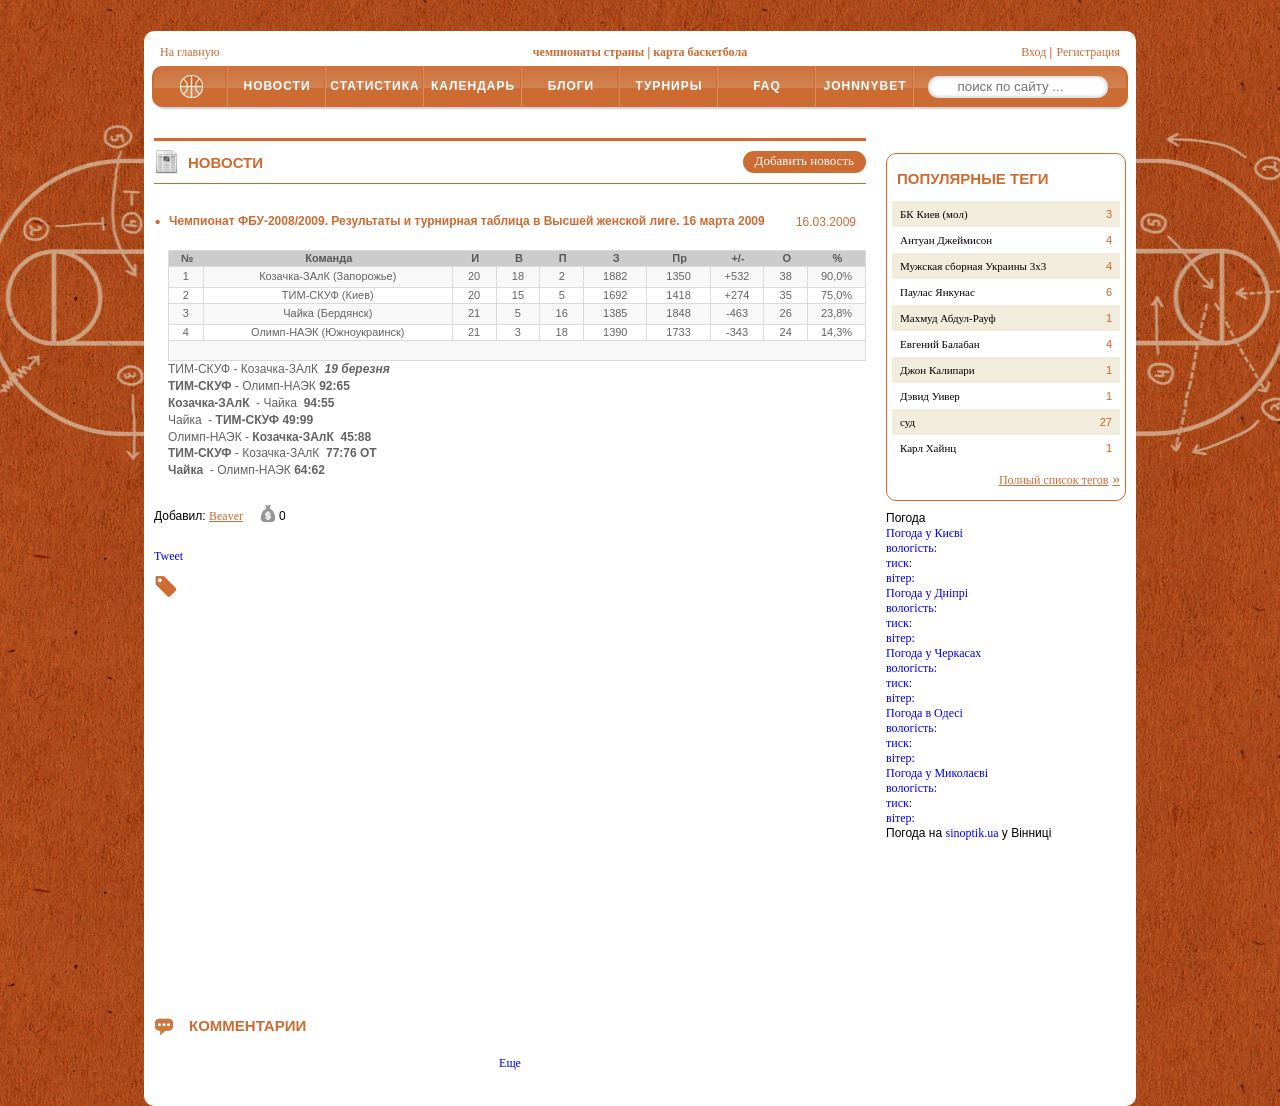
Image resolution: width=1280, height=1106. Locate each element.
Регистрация (1088, 52)
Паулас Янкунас (937, 292)
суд (907, 422)
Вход (1033, 52)
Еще (510, 1063)
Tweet (168, 556)
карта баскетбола (700, 52)
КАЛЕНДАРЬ (473, 86)
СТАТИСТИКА (374, 86)
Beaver (226, 516)
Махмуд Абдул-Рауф (948, 318)
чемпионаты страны (588, 52)
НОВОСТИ (276, 86)
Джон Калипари (937, 370)
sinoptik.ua (971, 833)
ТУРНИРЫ (669, 86)
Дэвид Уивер (930, 396)
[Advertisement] (510, 784)
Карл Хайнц (928, 448)
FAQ (767, 86)
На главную (190, 52)
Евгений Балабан (940, 344)
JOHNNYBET (864, 86)
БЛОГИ (571, 86)
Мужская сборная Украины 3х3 (973, 266)
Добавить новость (804, 160)
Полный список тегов (1054, 480)
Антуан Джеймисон (946, 240)
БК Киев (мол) (934, 214)
